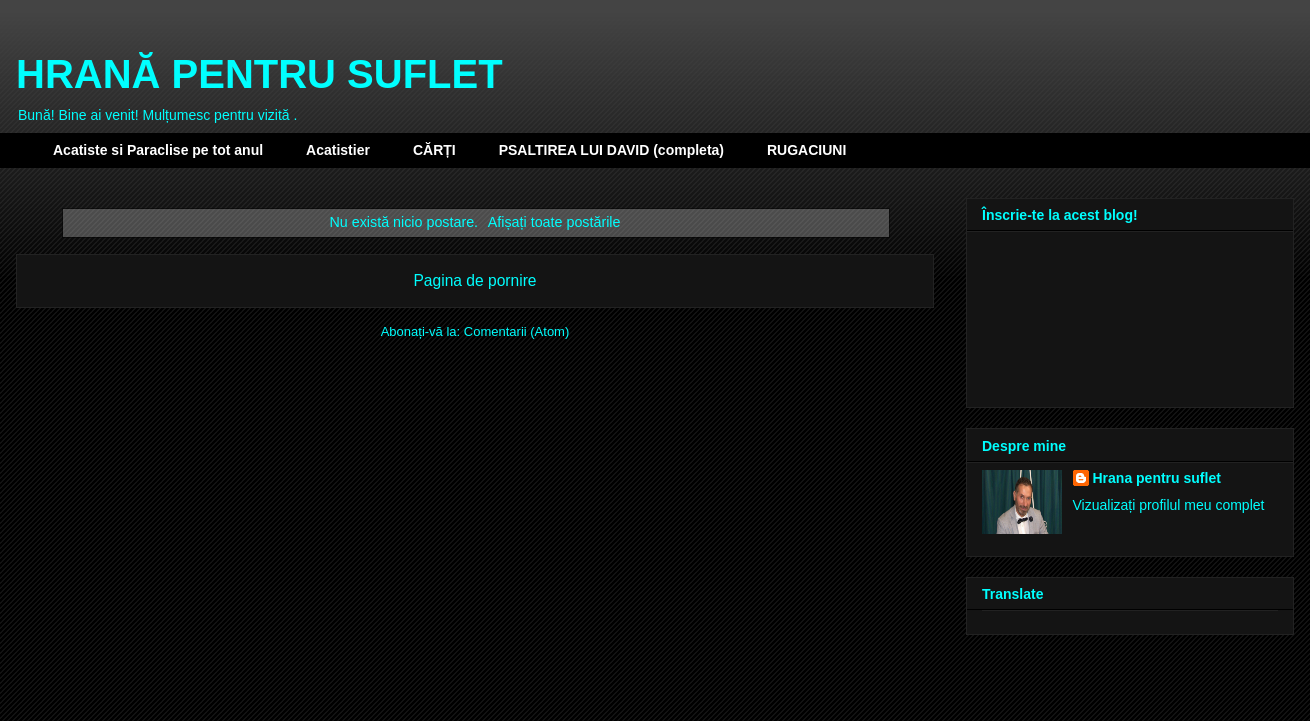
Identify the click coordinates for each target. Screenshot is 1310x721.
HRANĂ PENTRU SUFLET (259, 74)
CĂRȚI (434, 150)
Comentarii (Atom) (516, 331)
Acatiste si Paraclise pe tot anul (158, 150)
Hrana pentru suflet (1157, 478)
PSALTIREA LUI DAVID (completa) (611, 150)
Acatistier (338, 150)
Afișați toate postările (554, 222)
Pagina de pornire (474, 280)
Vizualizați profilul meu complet (1169, 505)
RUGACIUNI (806, 150)
